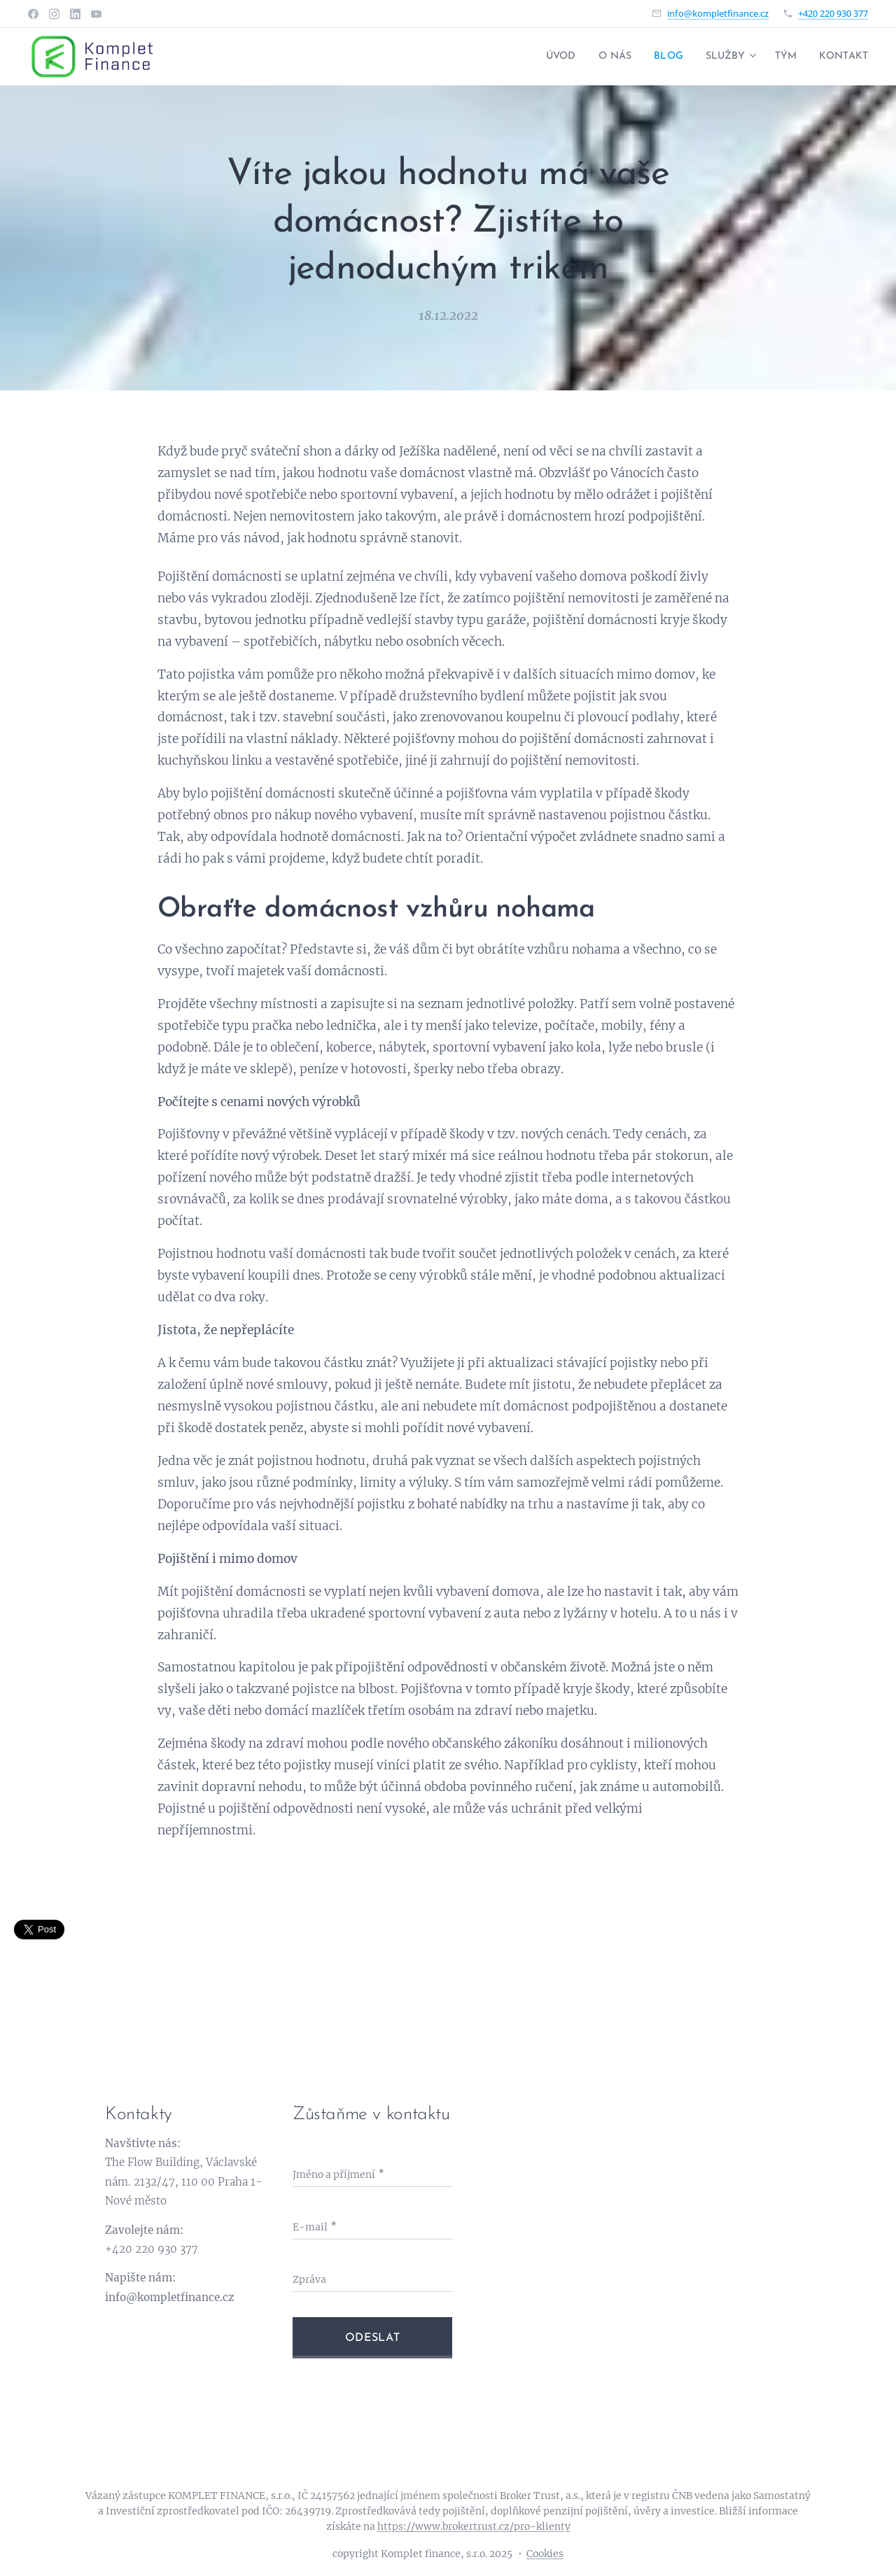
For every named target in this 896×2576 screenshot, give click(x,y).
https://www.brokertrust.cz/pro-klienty (473, 2526)
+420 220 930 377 (833, 13)
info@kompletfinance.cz (718, 13)
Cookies (545, 2553)
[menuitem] (541, 56)
